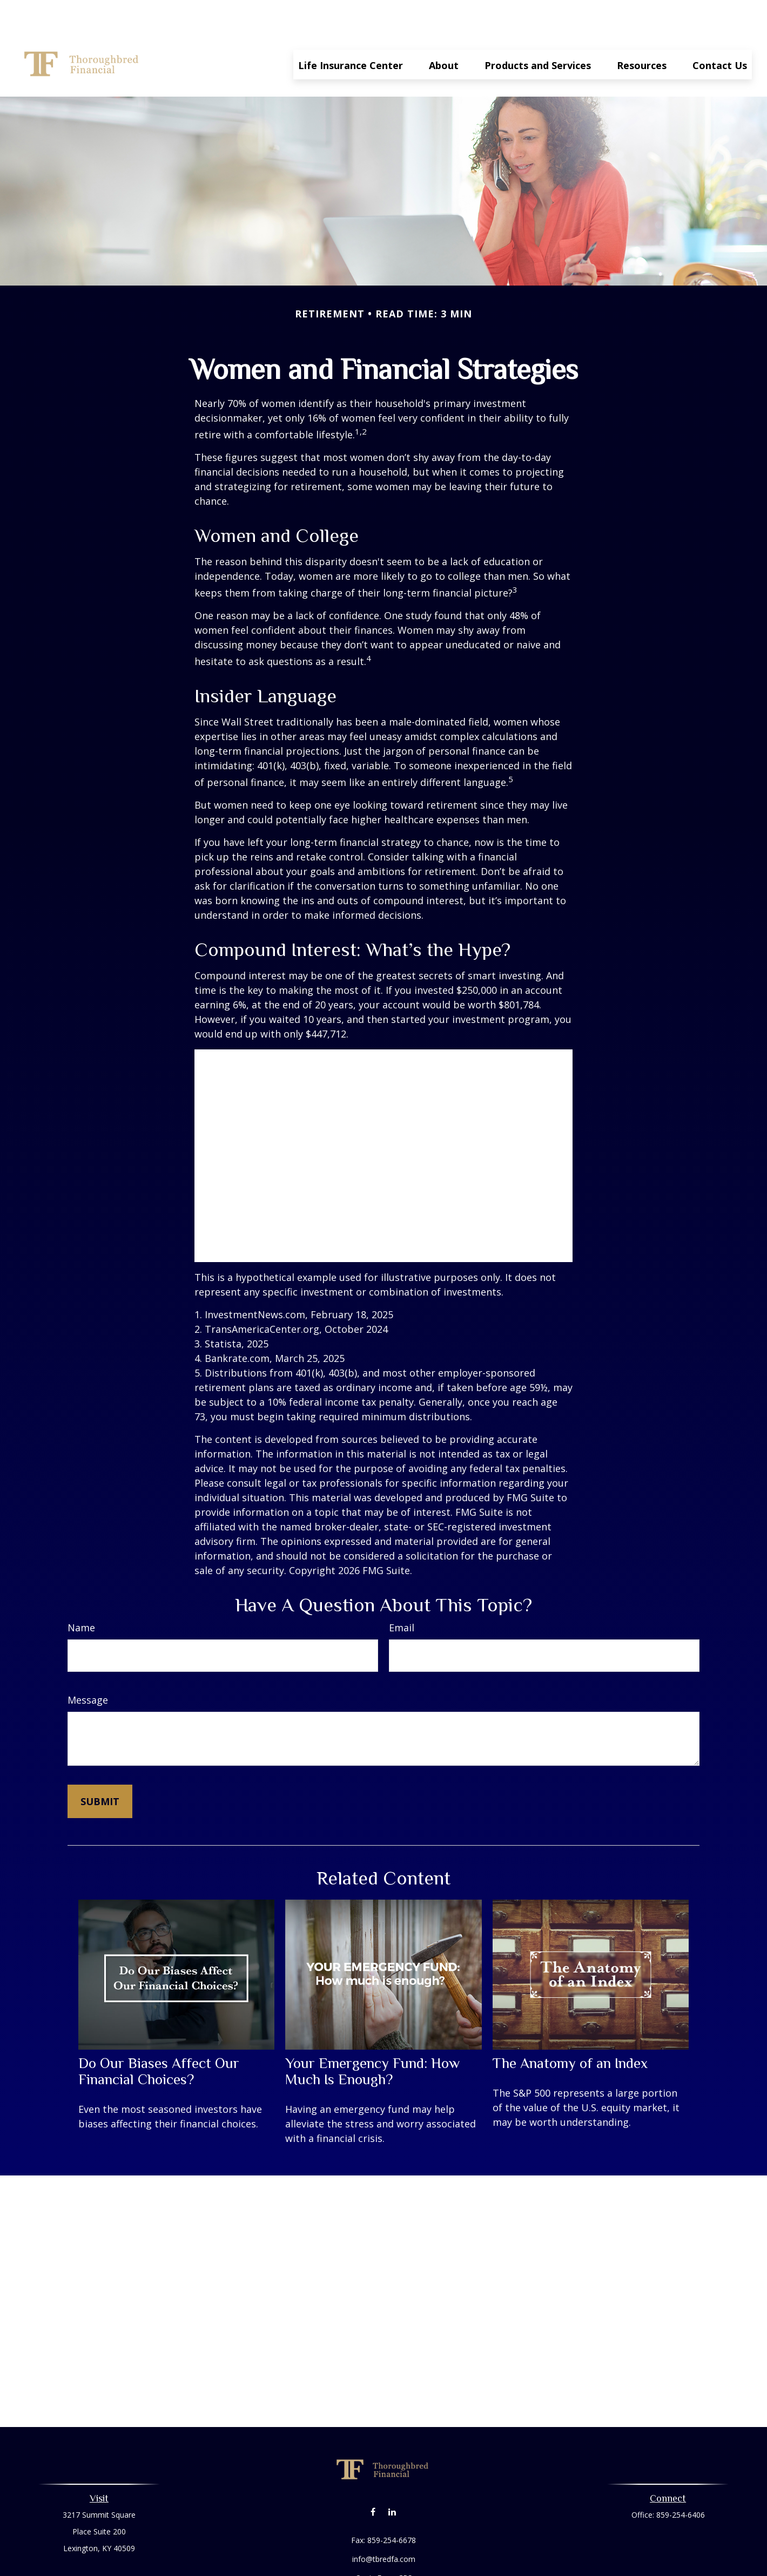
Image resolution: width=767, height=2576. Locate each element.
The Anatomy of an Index (570, 2031)
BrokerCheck (495, 2565)
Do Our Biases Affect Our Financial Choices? (158, 2039)
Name (81, 1595)
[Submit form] (100, 1769)
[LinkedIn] (392, 2479)
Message (88, 1667)
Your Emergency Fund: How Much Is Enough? (372, 2039)
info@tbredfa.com (383, 2526)
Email (401, 1595)
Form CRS (394, 2545)
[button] (350, 32)
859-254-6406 (680, 2482)
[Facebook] (373, 2479)
